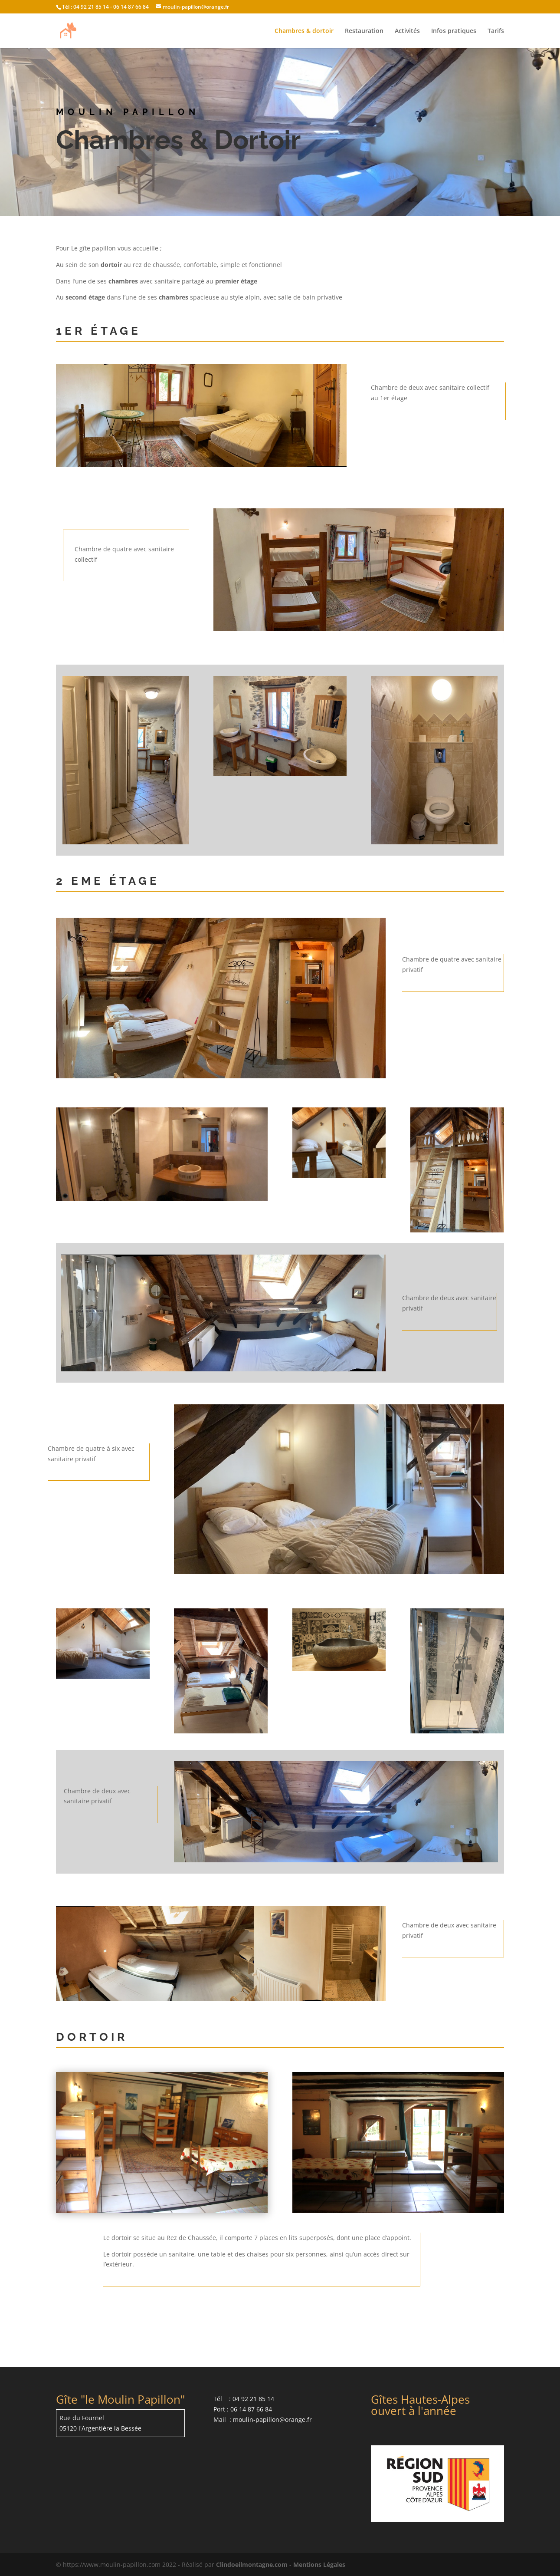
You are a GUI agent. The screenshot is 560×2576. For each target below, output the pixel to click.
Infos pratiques (453, 31)
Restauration (364, 31)
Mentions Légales (319, 2564)
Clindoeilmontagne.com (252, 2564)
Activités (407, 31)
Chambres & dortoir (304, 31)
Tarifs (496, 31)
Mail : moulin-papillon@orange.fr (262, 2419)
